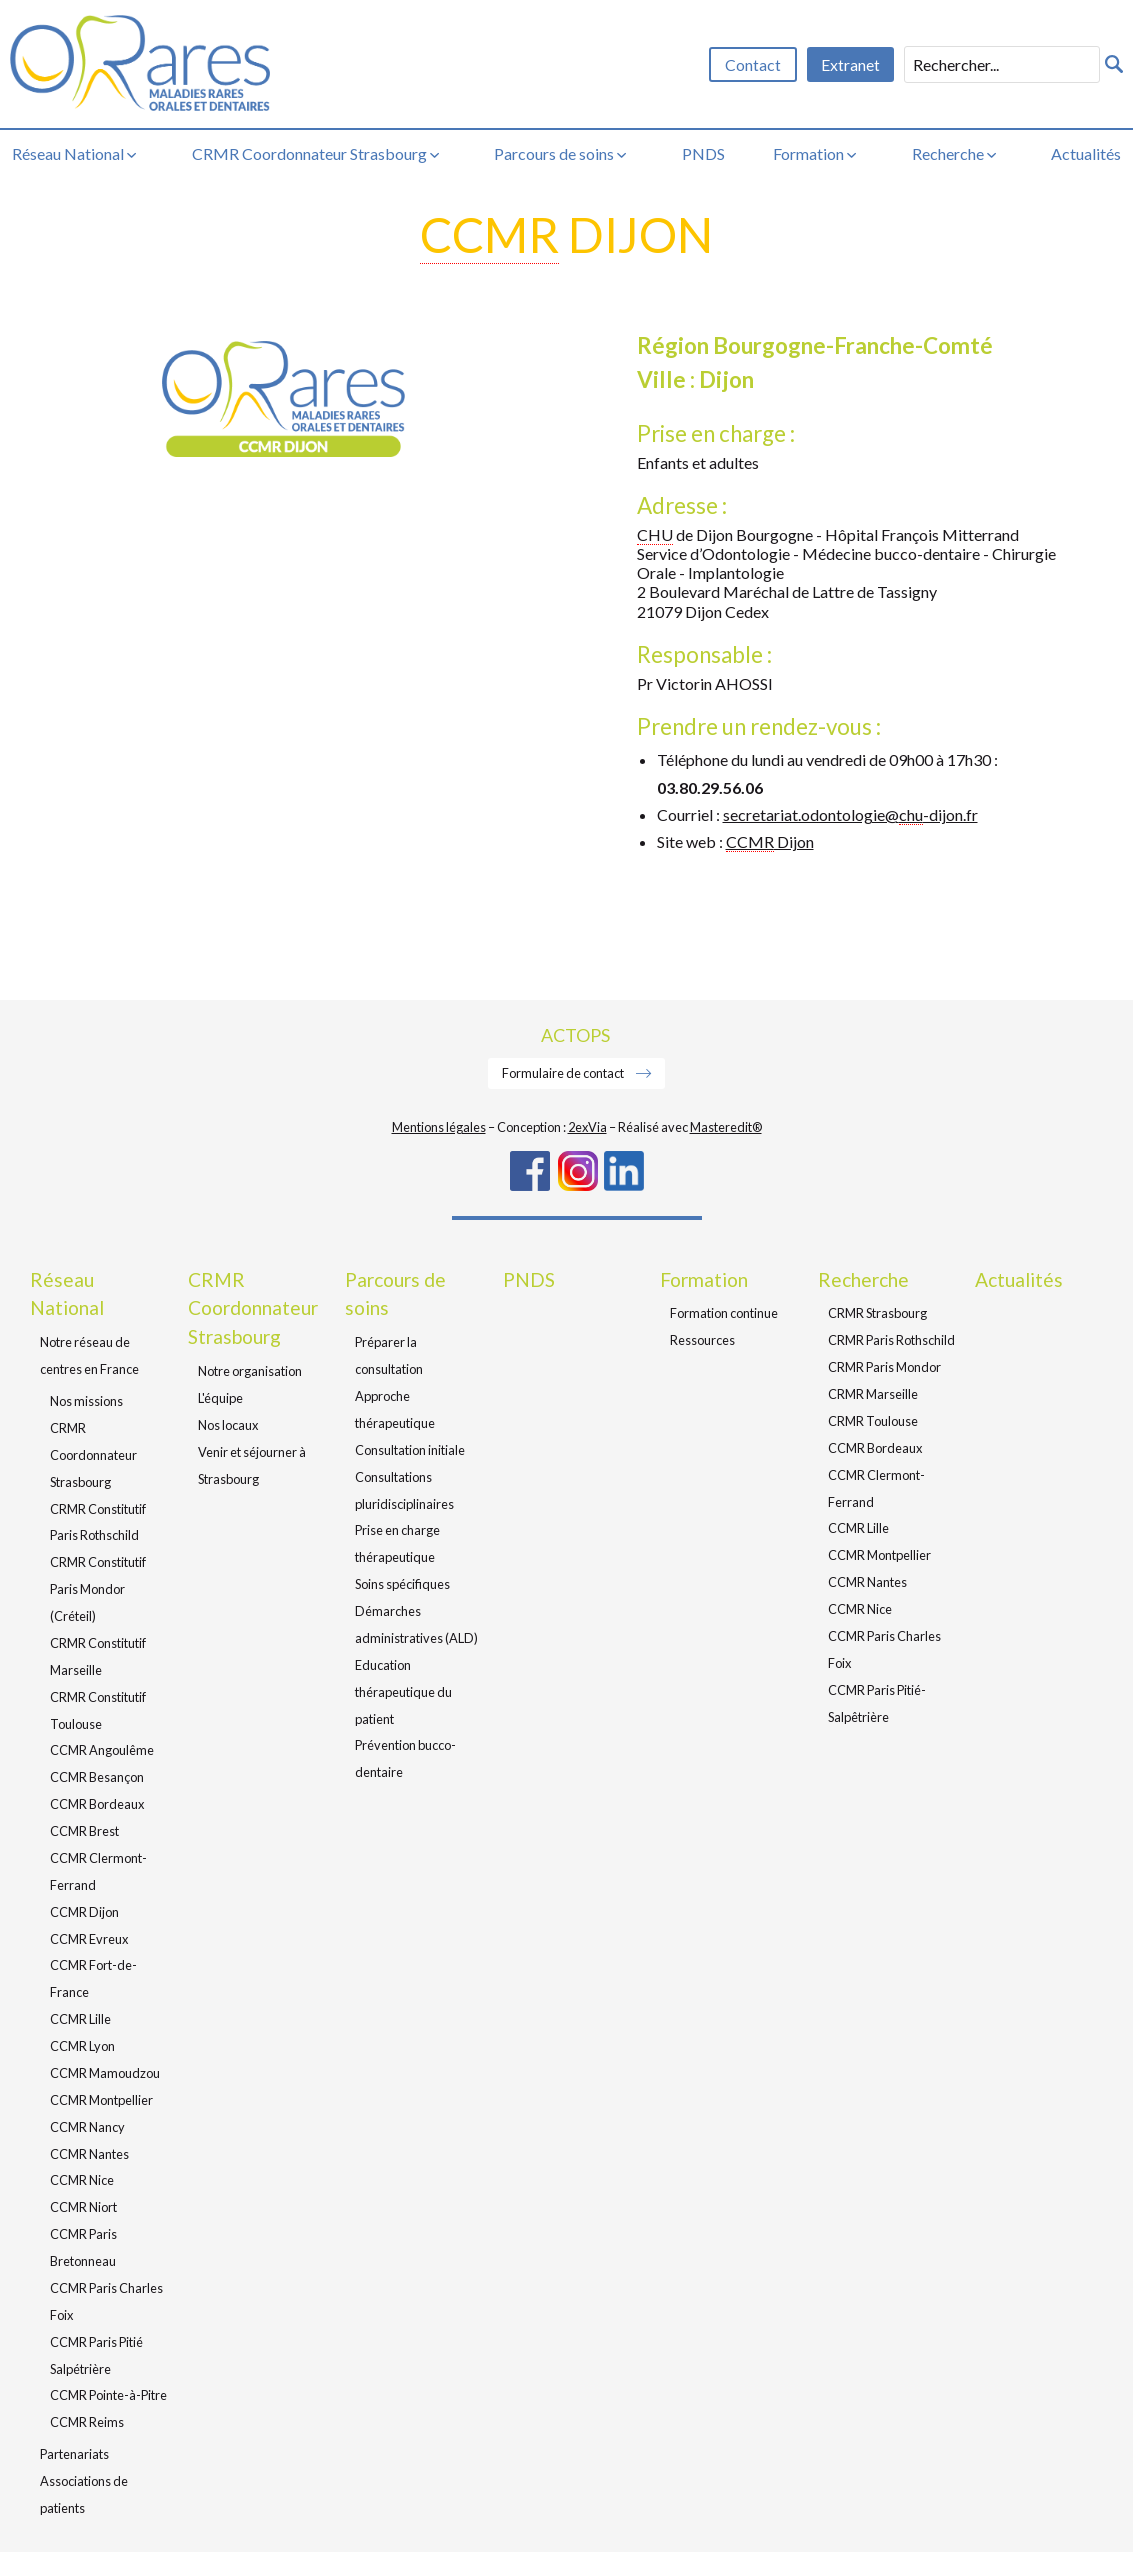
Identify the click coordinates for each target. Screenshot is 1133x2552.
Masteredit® (726, 1127)
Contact (753, 64)
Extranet (850, 64)
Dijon (770, 842)
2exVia (587, 1127)
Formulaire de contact (564, 1073)
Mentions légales (439, 1127)
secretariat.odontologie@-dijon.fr (850, 815)
